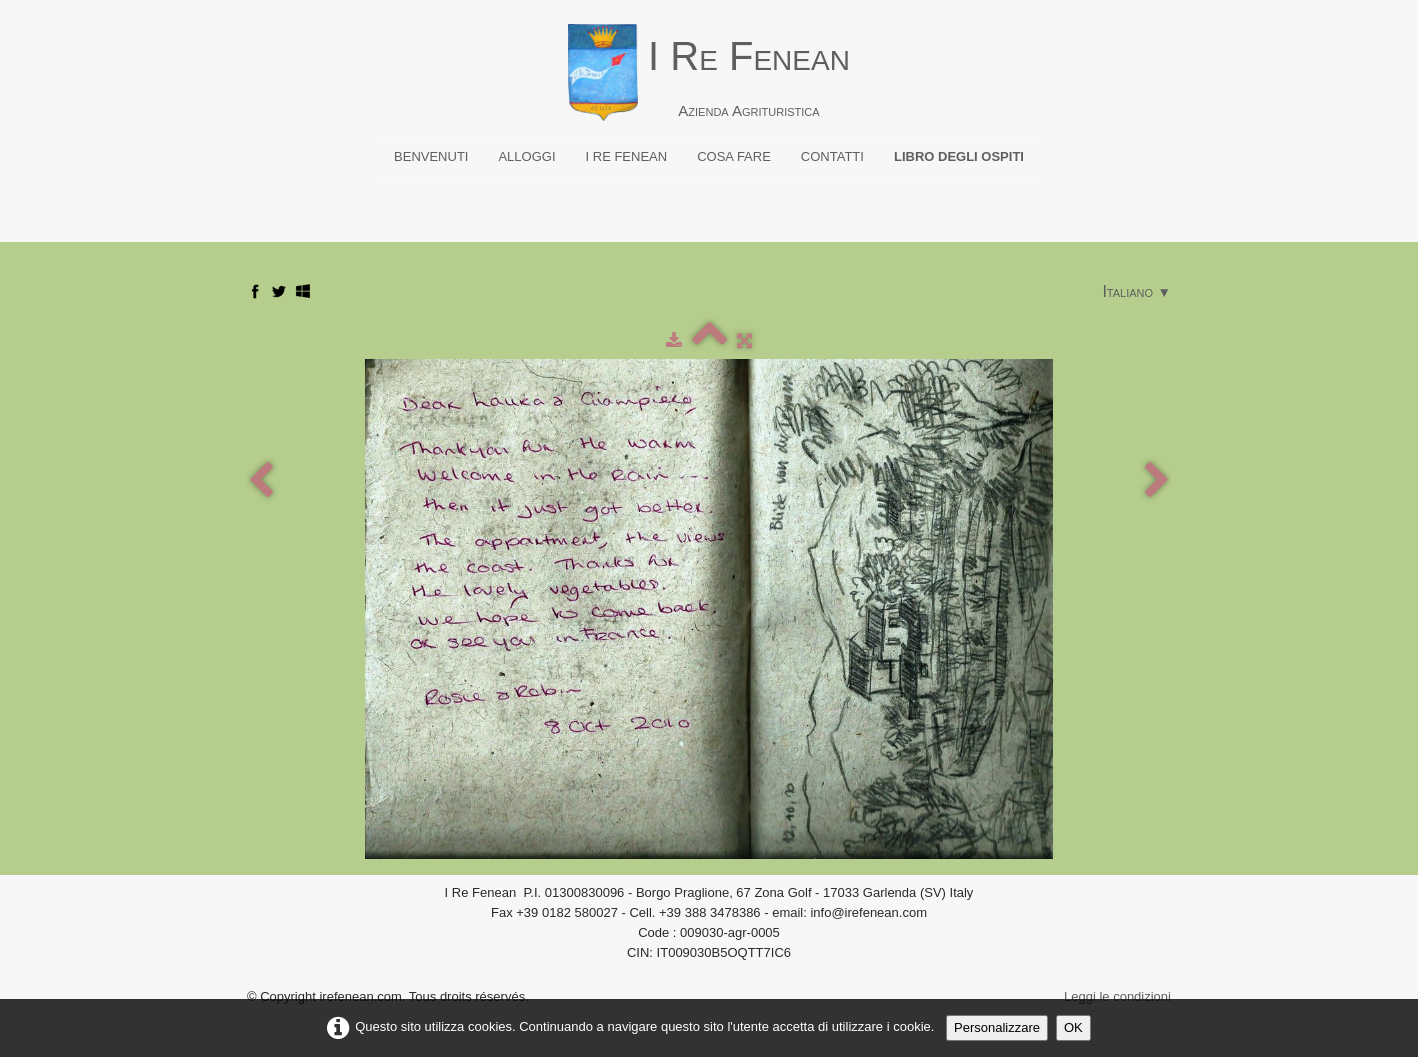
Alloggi (526, 156)
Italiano (1136, 291)
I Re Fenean (627, 156)
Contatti (832, 156)
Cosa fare (734, 156)
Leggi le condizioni (1117, 996)
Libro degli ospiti (959, 156)
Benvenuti (431, 156)
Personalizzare (997, 1027)
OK (1073, 1027)
